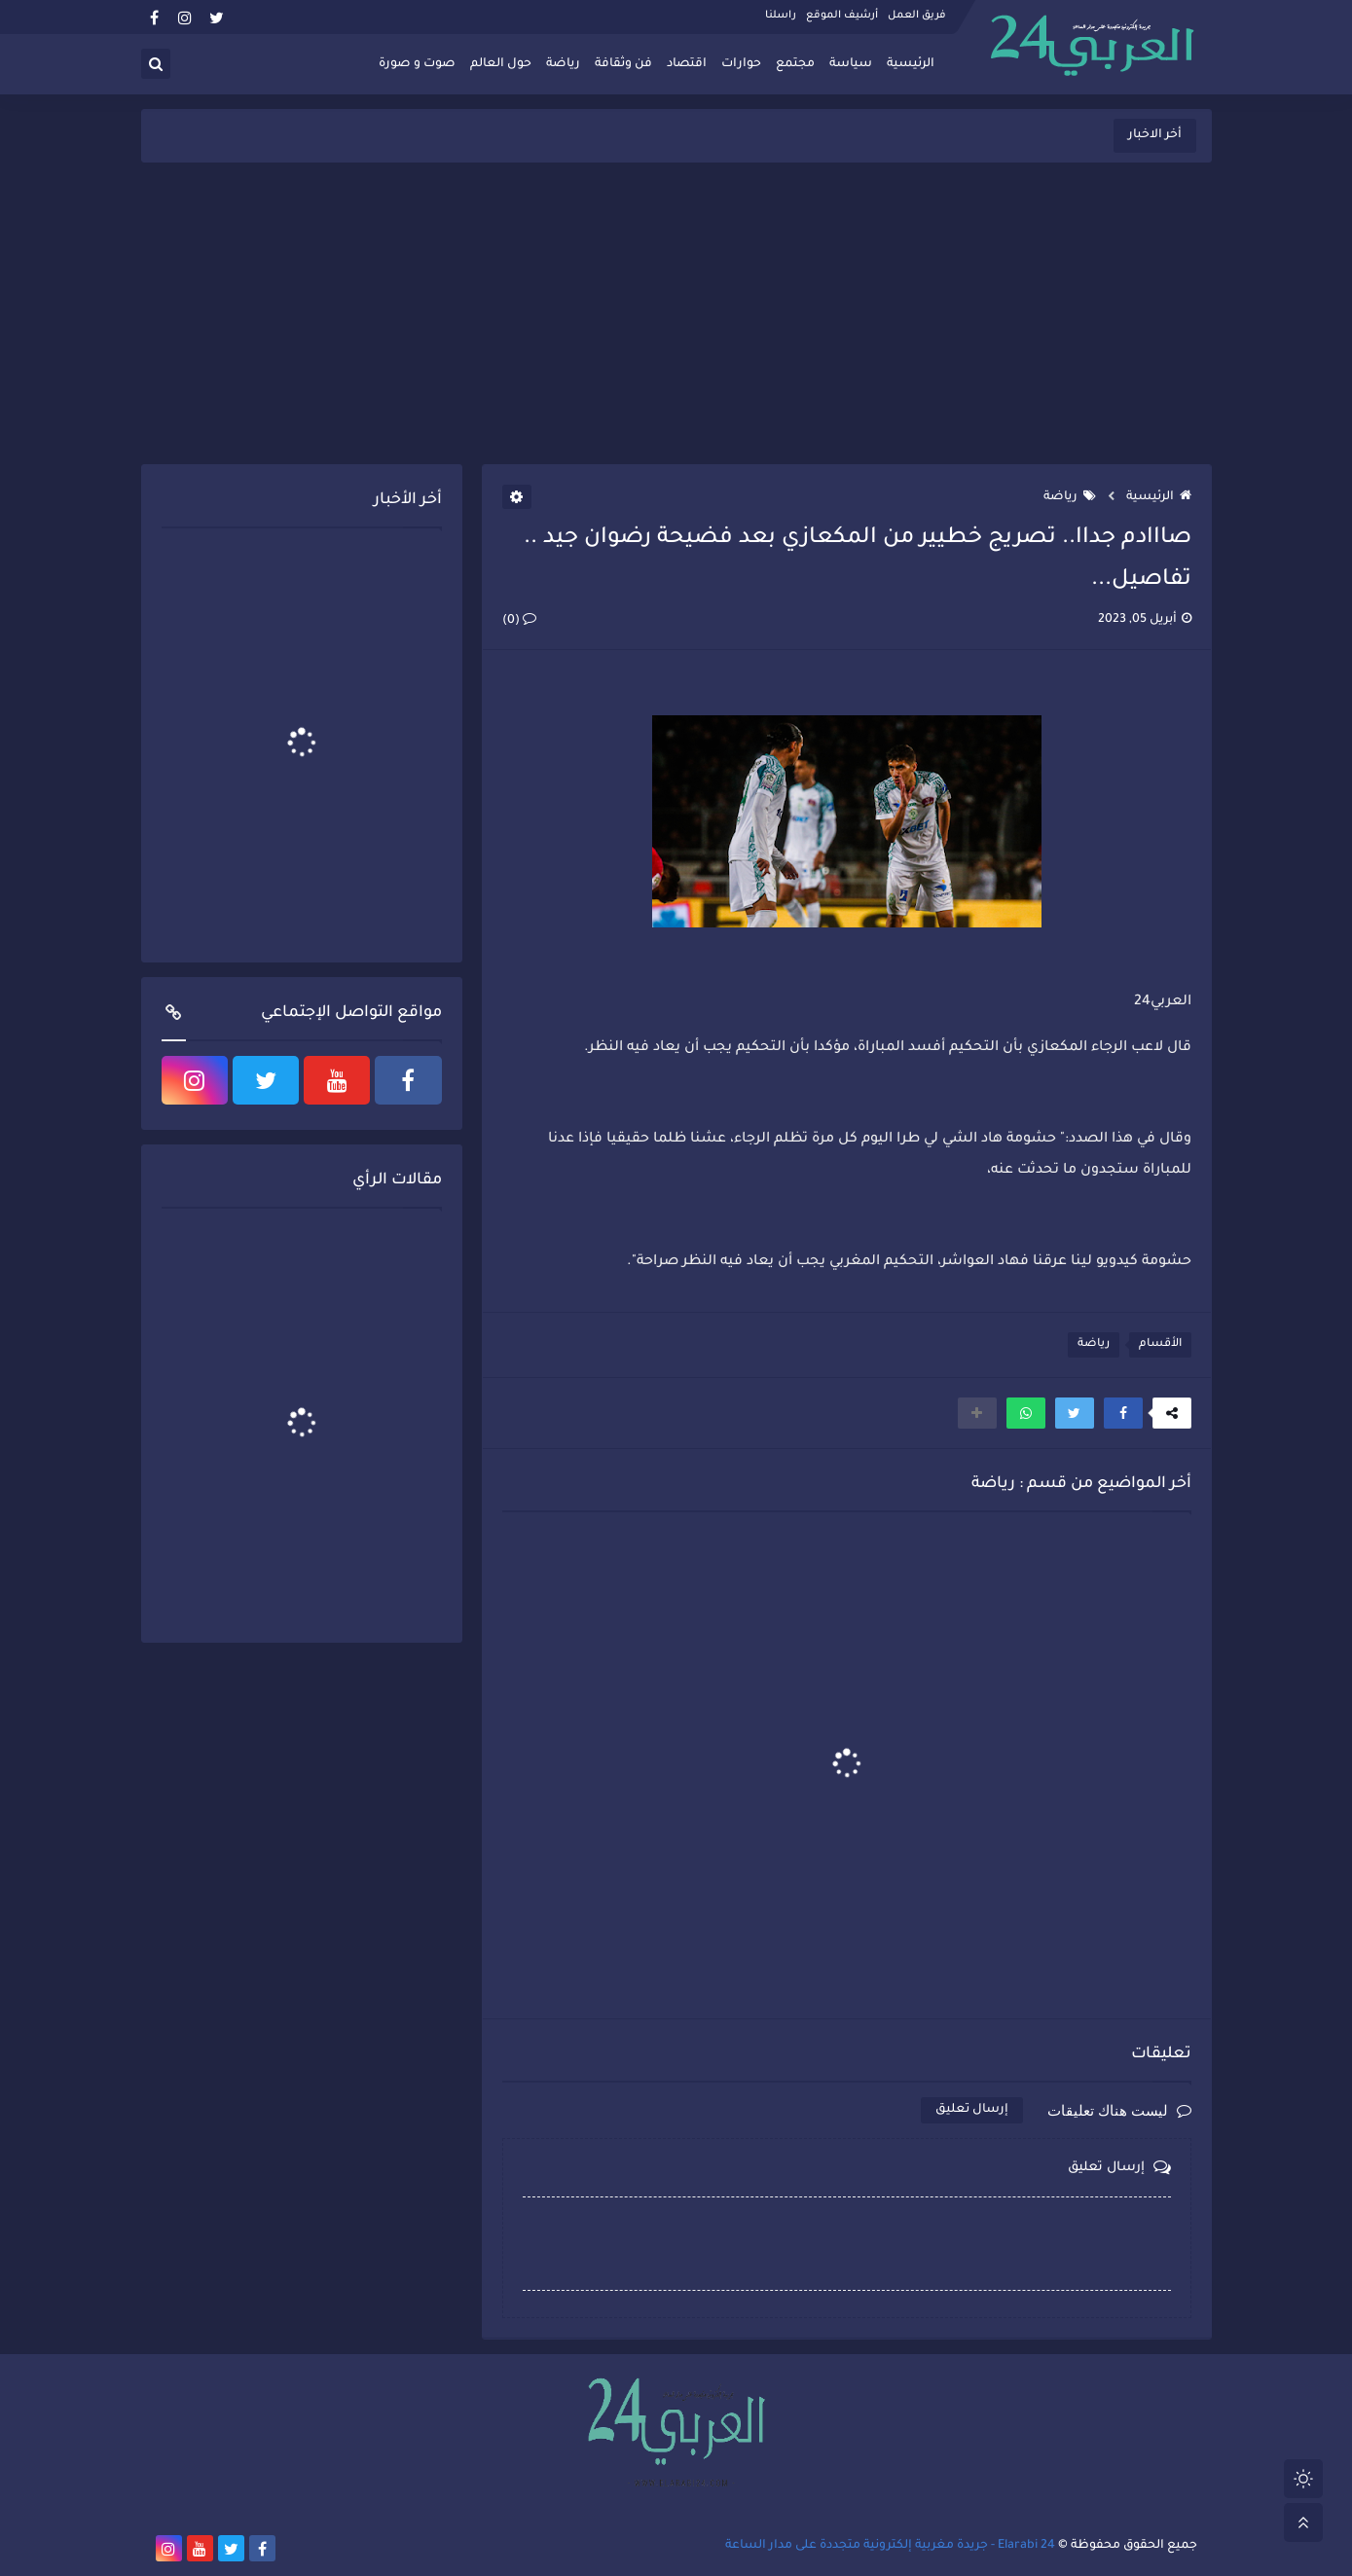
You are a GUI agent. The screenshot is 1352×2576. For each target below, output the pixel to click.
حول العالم (500, 64)
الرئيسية (910, 64)
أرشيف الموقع (842, 15)
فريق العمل (917, 15)
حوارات (741, 64)
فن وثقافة (623, 64)
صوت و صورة (417, 64)
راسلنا (780, 15)
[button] (1123, 1413)
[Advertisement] (676, 313)
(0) (519, 621)
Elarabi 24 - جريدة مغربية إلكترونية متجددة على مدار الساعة (890, 2546)
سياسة (850, 64)
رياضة (563, 64)
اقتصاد (687, 64)
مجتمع (795, 64)
